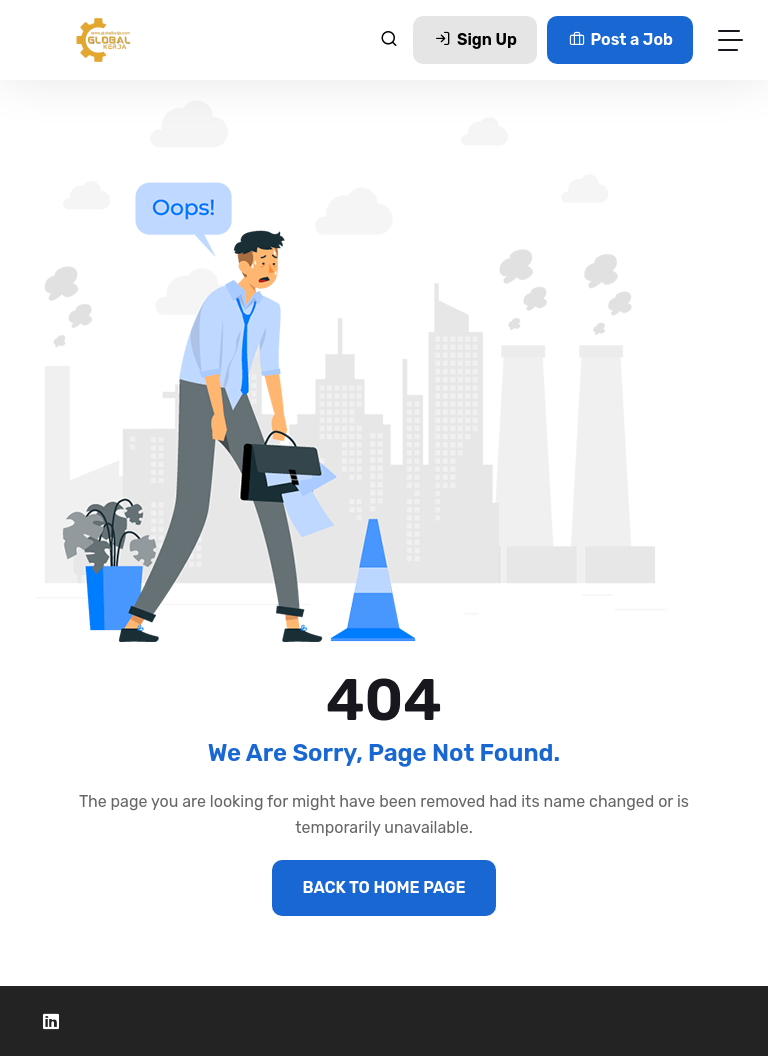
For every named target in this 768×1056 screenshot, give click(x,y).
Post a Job (620, 39)
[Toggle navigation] (730, 39)
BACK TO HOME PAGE (383, 887)
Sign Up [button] (474, 39)
